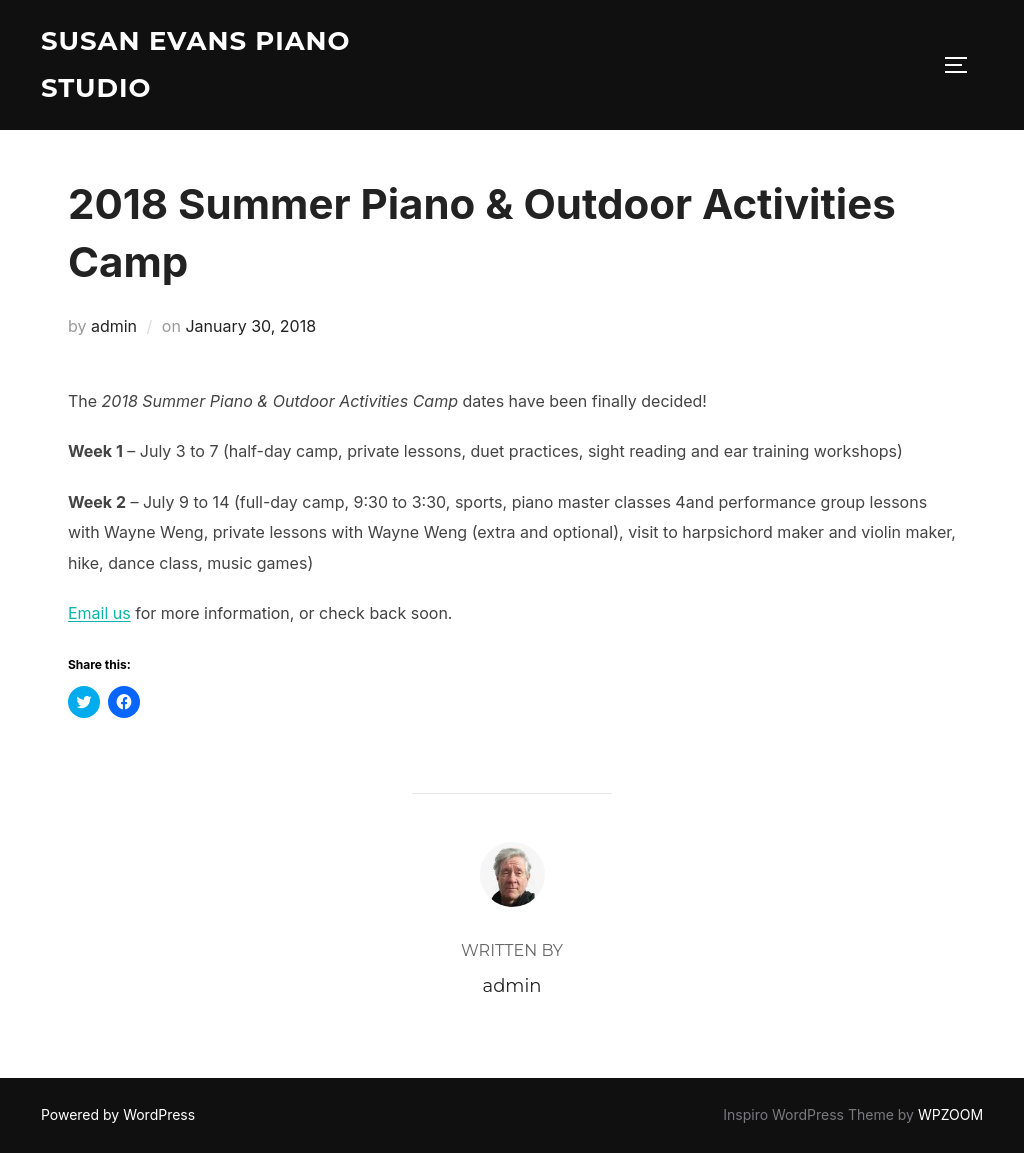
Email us (99, 613)
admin (114, 326)
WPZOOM (950, 1114)
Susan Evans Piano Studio (196, 64)
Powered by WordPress (118, 1114)
